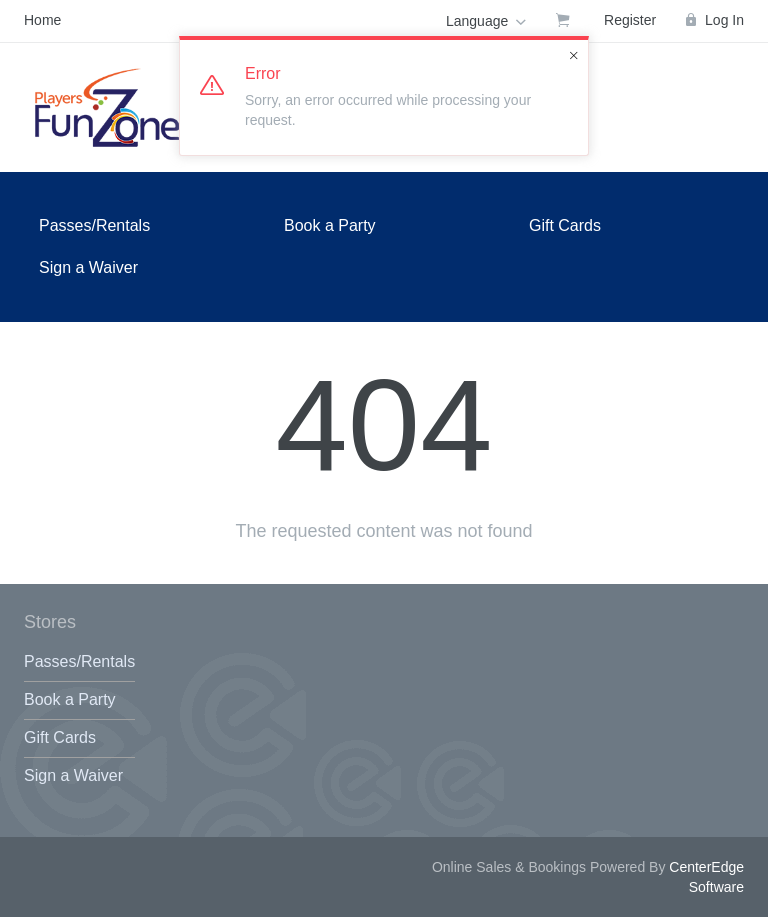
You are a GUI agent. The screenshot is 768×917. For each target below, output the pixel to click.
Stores (50, 622)
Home (42, 20)
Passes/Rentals (94, 225)
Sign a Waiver (88, 267)
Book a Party (330, 225)
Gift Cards (565, 225)
